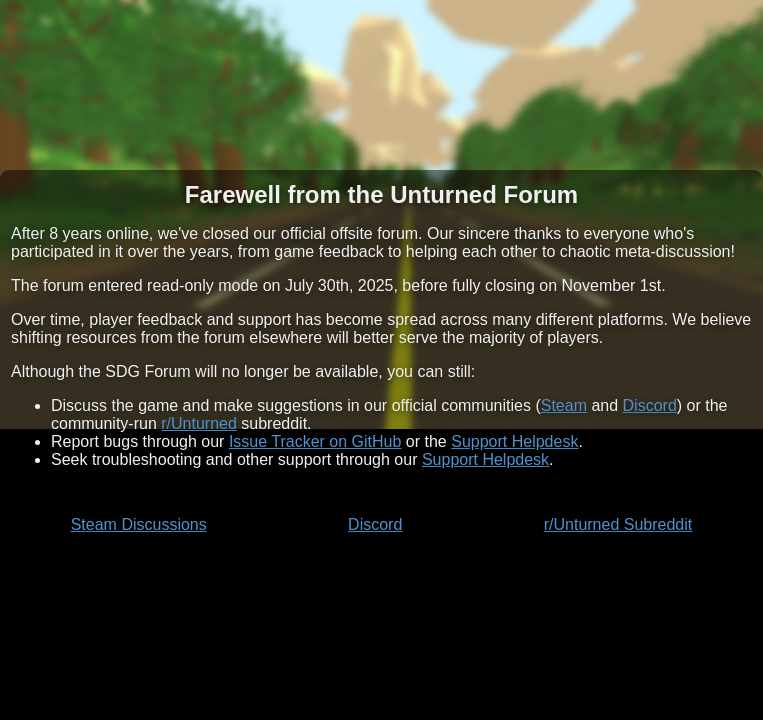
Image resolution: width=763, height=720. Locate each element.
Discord (650, 405)
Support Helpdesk (514, 441)
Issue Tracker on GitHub (315, 441)
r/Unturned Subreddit (618, 524)
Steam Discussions (139, 524)
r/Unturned (199, 423)
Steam (564, 405)
